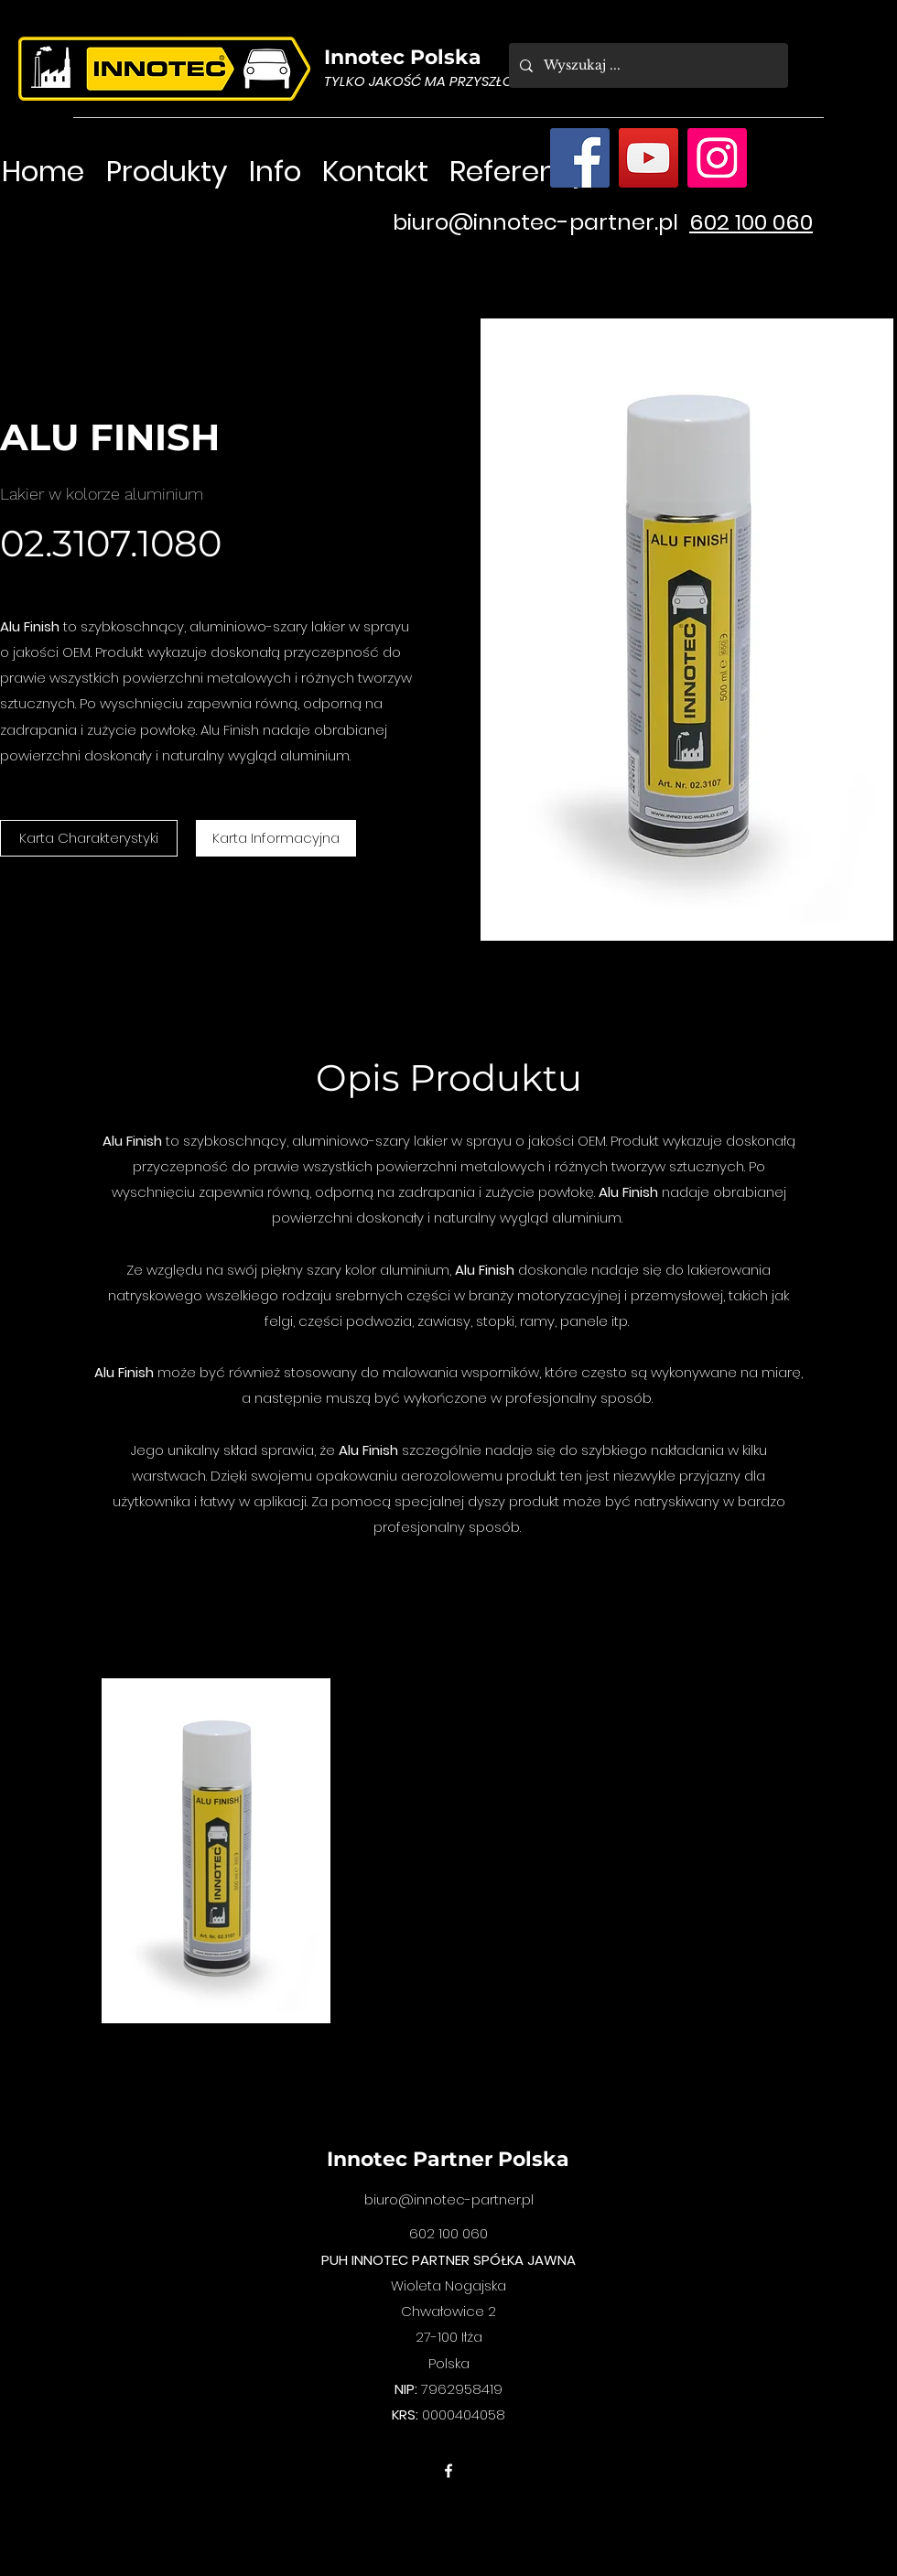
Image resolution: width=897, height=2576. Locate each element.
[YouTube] (648, 158)
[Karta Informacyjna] (276, 838)
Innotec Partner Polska (448, 2159)
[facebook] (448, 2471)
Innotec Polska (402, 57)
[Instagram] (717, 158)
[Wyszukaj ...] (647, 65)
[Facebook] (580, 158)
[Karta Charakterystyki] (89, 838)
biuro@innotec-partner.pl (535, 222)
